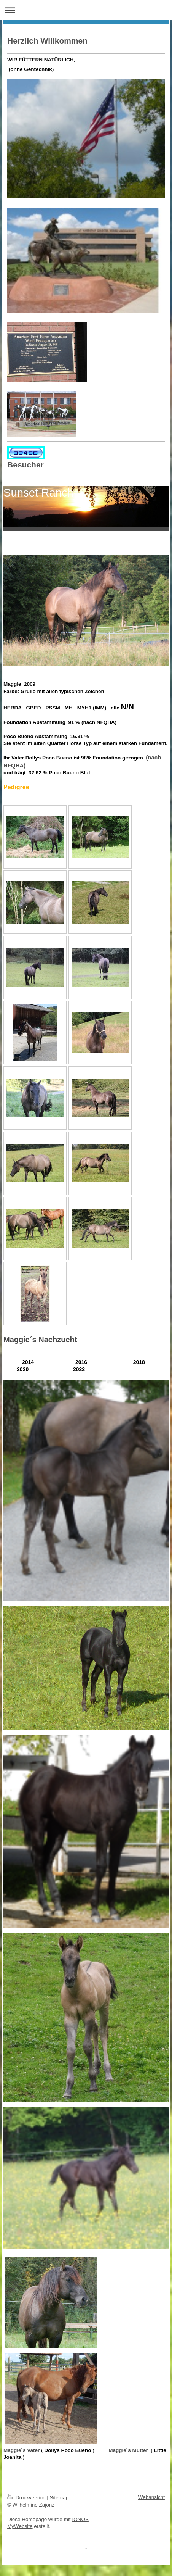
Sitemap (59, 2497)
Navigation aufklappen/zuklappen (86, 10)
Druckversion (27, 2497)
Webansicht (151, 2497)
